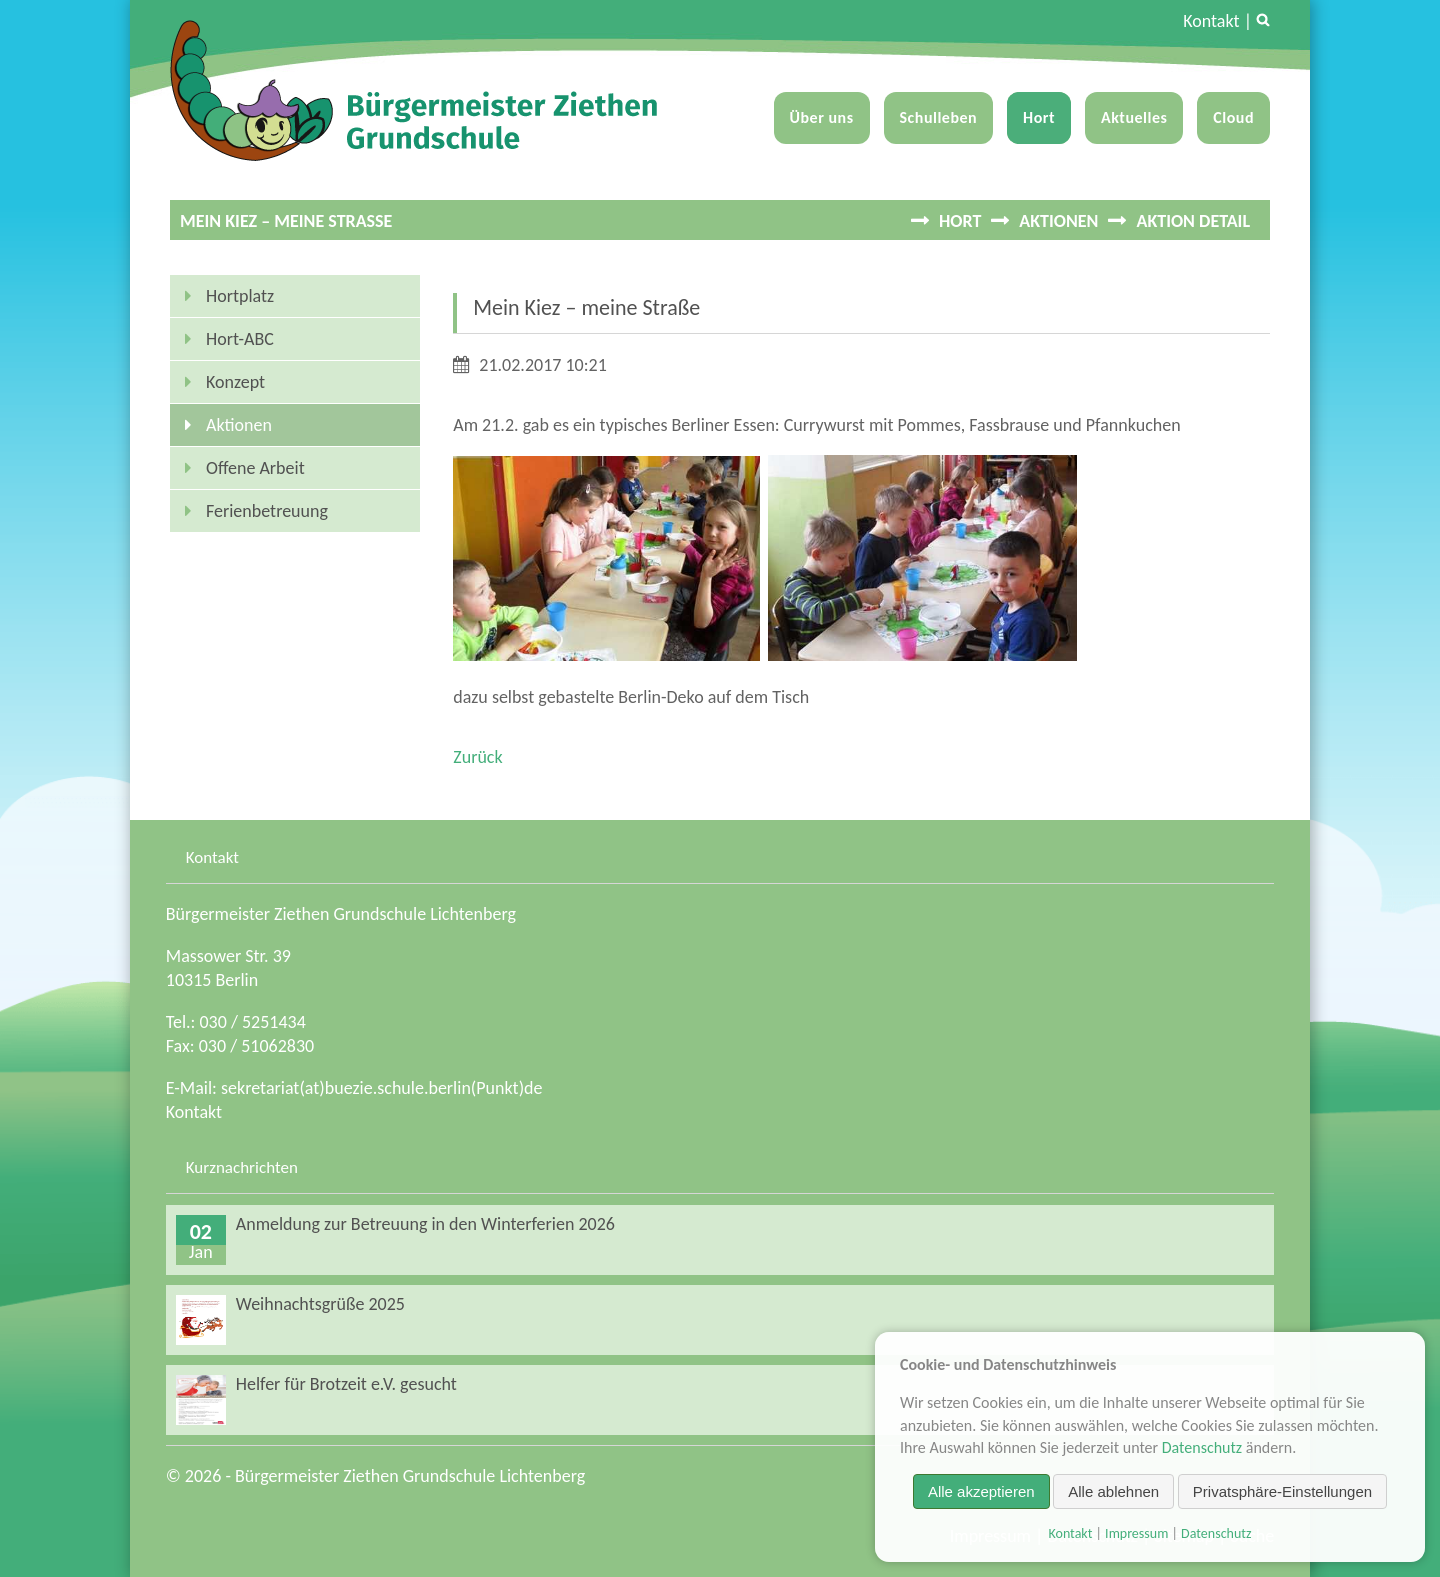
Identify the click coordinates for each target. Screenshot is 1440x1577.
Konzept (235, 382)
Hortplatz (240, 296)
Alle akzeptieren (981, 1491)
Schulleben (939, 117)
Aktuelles (1134, 117)
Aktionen (1058, 221)
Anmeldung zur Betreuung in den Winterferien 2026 (425, 1224)
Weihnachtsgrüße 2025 (320, 1304)
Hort (1039, 117)
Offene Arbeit (255, 468)
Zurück (477, 757)
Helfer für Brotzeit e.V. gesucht (346, 1384)
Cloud (1233, 117)
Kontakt (1211, 21)
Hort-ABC (240, 339)
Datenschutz (1202, 1447)
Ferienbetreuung (267, 511)
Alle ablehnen (1113, 1491)
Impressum (1136, 1533)
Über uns (822, 117)
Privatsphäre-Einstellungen (1282, 1491)
